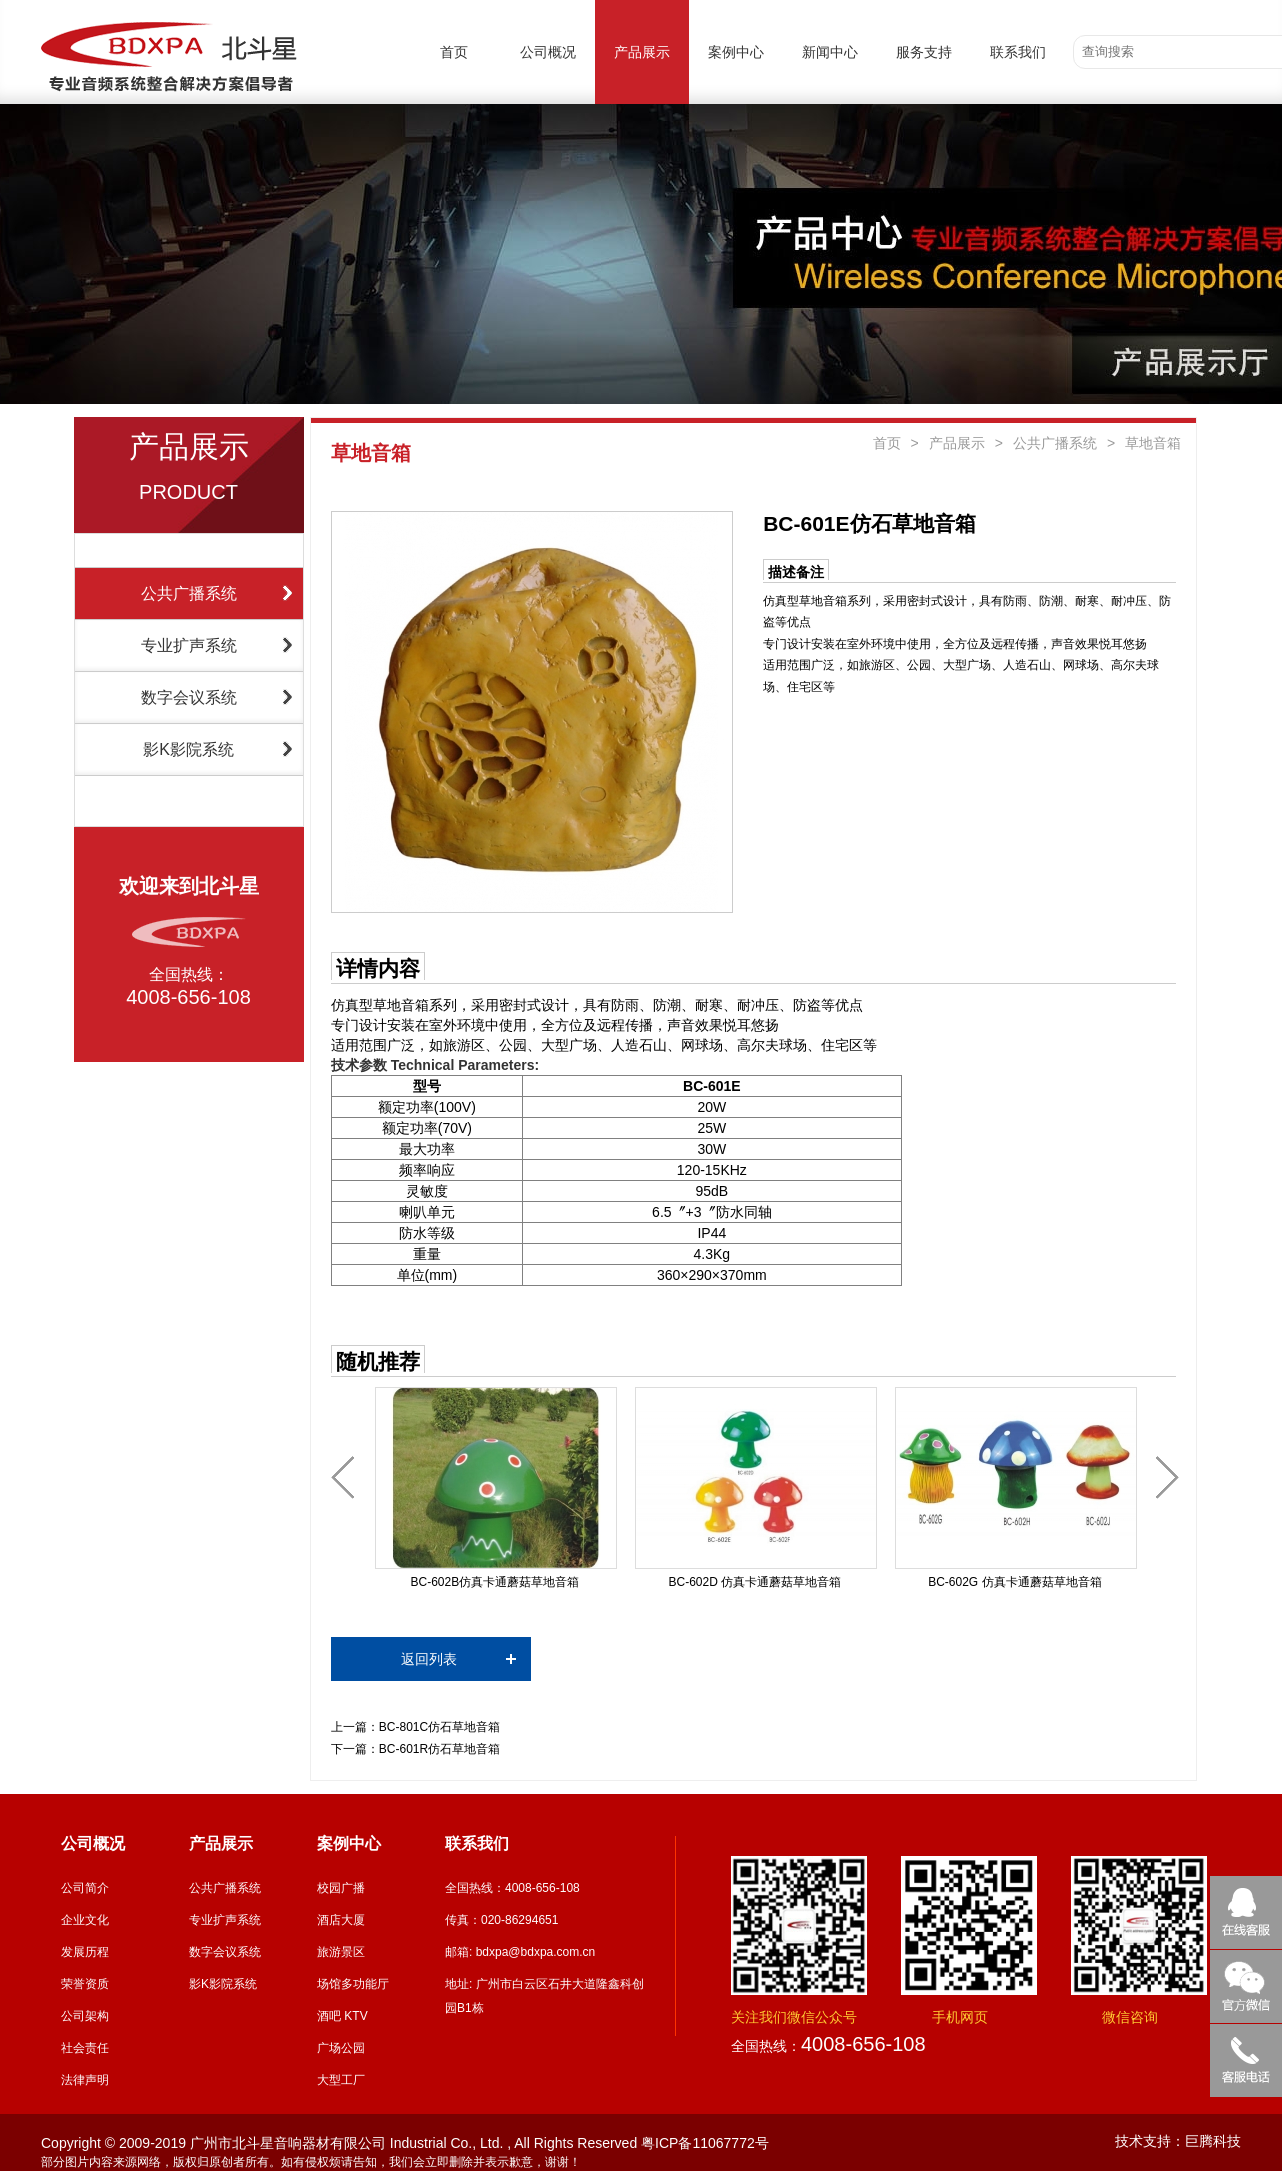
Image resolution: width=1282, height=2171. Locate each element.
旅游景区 (341, 1952)
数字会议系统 (189, 697)
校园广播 (341, 1888)
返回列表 (429, 1659)
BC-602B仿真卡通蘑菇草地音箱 (494, 1582)
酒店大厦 (341, 1920)
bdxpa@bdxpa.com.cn (536, 1952)
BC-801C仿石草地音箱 (439, 1727)
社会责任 (85, 2048)
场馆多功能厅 (353, 1984)
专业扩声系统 (189, 645)
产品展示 (642, 52)
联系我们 (1018, 52)
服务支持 (924, 52)
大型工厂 (341, 2080)
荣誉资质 (85, 1984)
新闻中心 (830, 52)
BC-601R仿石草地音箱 (439, 1749)
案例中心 (736, 52)
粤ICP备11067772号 (705, 2143)
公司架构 (85, 2016)
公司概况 (548, 52)
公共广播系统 (189, 593)
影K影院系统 (188, 749)
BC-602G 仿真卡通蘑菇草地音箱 (1014, 1582)
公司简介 (85, 1888)
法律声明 (85, 2080)
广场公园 (341, 2048)
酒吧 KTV (342, 2016)
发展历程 (85, 1952)
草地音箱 (1153, 443)
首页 (454, 52)
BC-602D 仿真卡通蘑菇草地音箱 (755, 1582)
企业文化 (85, 1920)
